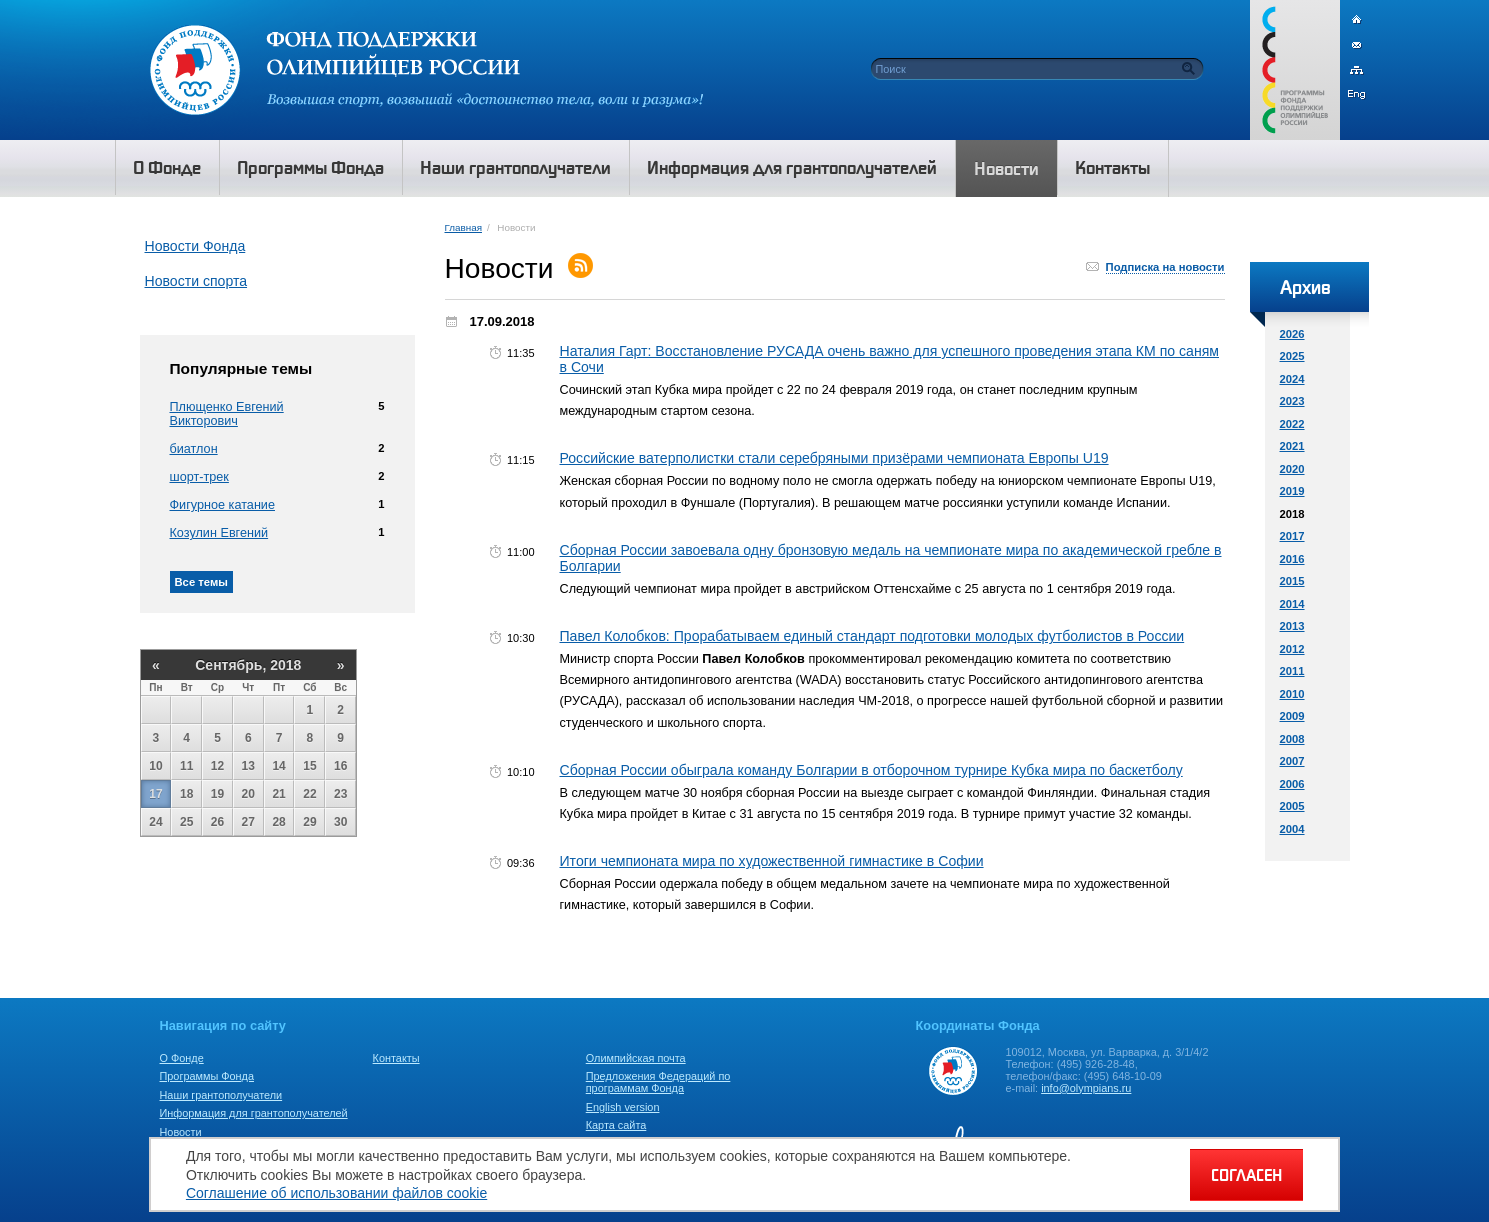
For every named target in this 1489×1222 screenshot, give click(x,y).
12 (217, 766)
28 (278, 822)
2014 (1292, 604)
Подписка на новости (1165, 267)
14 (278, 766)
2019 (1292, 491)
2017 (1292, 536)
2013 (1292, 626)
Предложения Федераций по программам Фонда (658, 1082)
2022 (1292, 424)
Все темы (201, 582)
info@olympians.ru (1086, 1088)
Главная (463, 227)
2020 (1292, 469)
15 (309, 766)
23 (340, 794)
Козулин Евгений (219, 533)
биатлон (194, 449)
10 (155, 766)
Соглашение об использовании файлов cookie (336, 1193)
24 (155, 822)
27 (248, 822)
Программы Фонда (207, 1076)
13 (248, 766)
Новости (181, 1132)
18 (186, 794)
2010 (1292, 694)
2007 (1292, 761)
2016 (1292, 559)
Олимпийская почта (636, 1058)
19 (217, 794)
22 (309, 794)
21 (278, 794)
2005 (1292, 806)
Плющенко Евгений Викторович (227, 414)
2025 (1292, 356)
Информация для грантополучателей (254, 1113)
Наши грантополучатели (221, 1095)
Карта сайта (616, 1125)
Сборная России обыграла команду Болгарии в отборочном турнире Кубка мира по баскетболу (871, 770)
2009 (1292, 716)
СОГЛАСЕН (1246, 1175)
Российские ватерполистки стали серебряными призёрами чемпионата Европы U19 (834, 458)
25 (186, 822)
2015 (1292, 581)
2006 (1292, 784)
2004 (1292, 829)
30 (340, 822)
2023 (1292, 401)
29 (309, 822)
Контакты (396, 1058)
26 (217, 822)
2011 (1292, 671)
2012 (1292, 649)
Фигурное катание (222, 505)
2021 (1292, 446)
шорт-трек (199, 477)
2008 (1292, 739)
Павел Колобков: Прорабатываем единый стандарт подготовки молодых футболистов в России (872, 636)
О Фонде (182, 1058)
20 (248, 794)
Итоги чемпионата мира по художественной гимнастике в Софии (772, 861)
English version (623, 1107)
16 (340, 766)
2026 (1292, 334)
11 (186, 766)
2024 (1292, 379)
